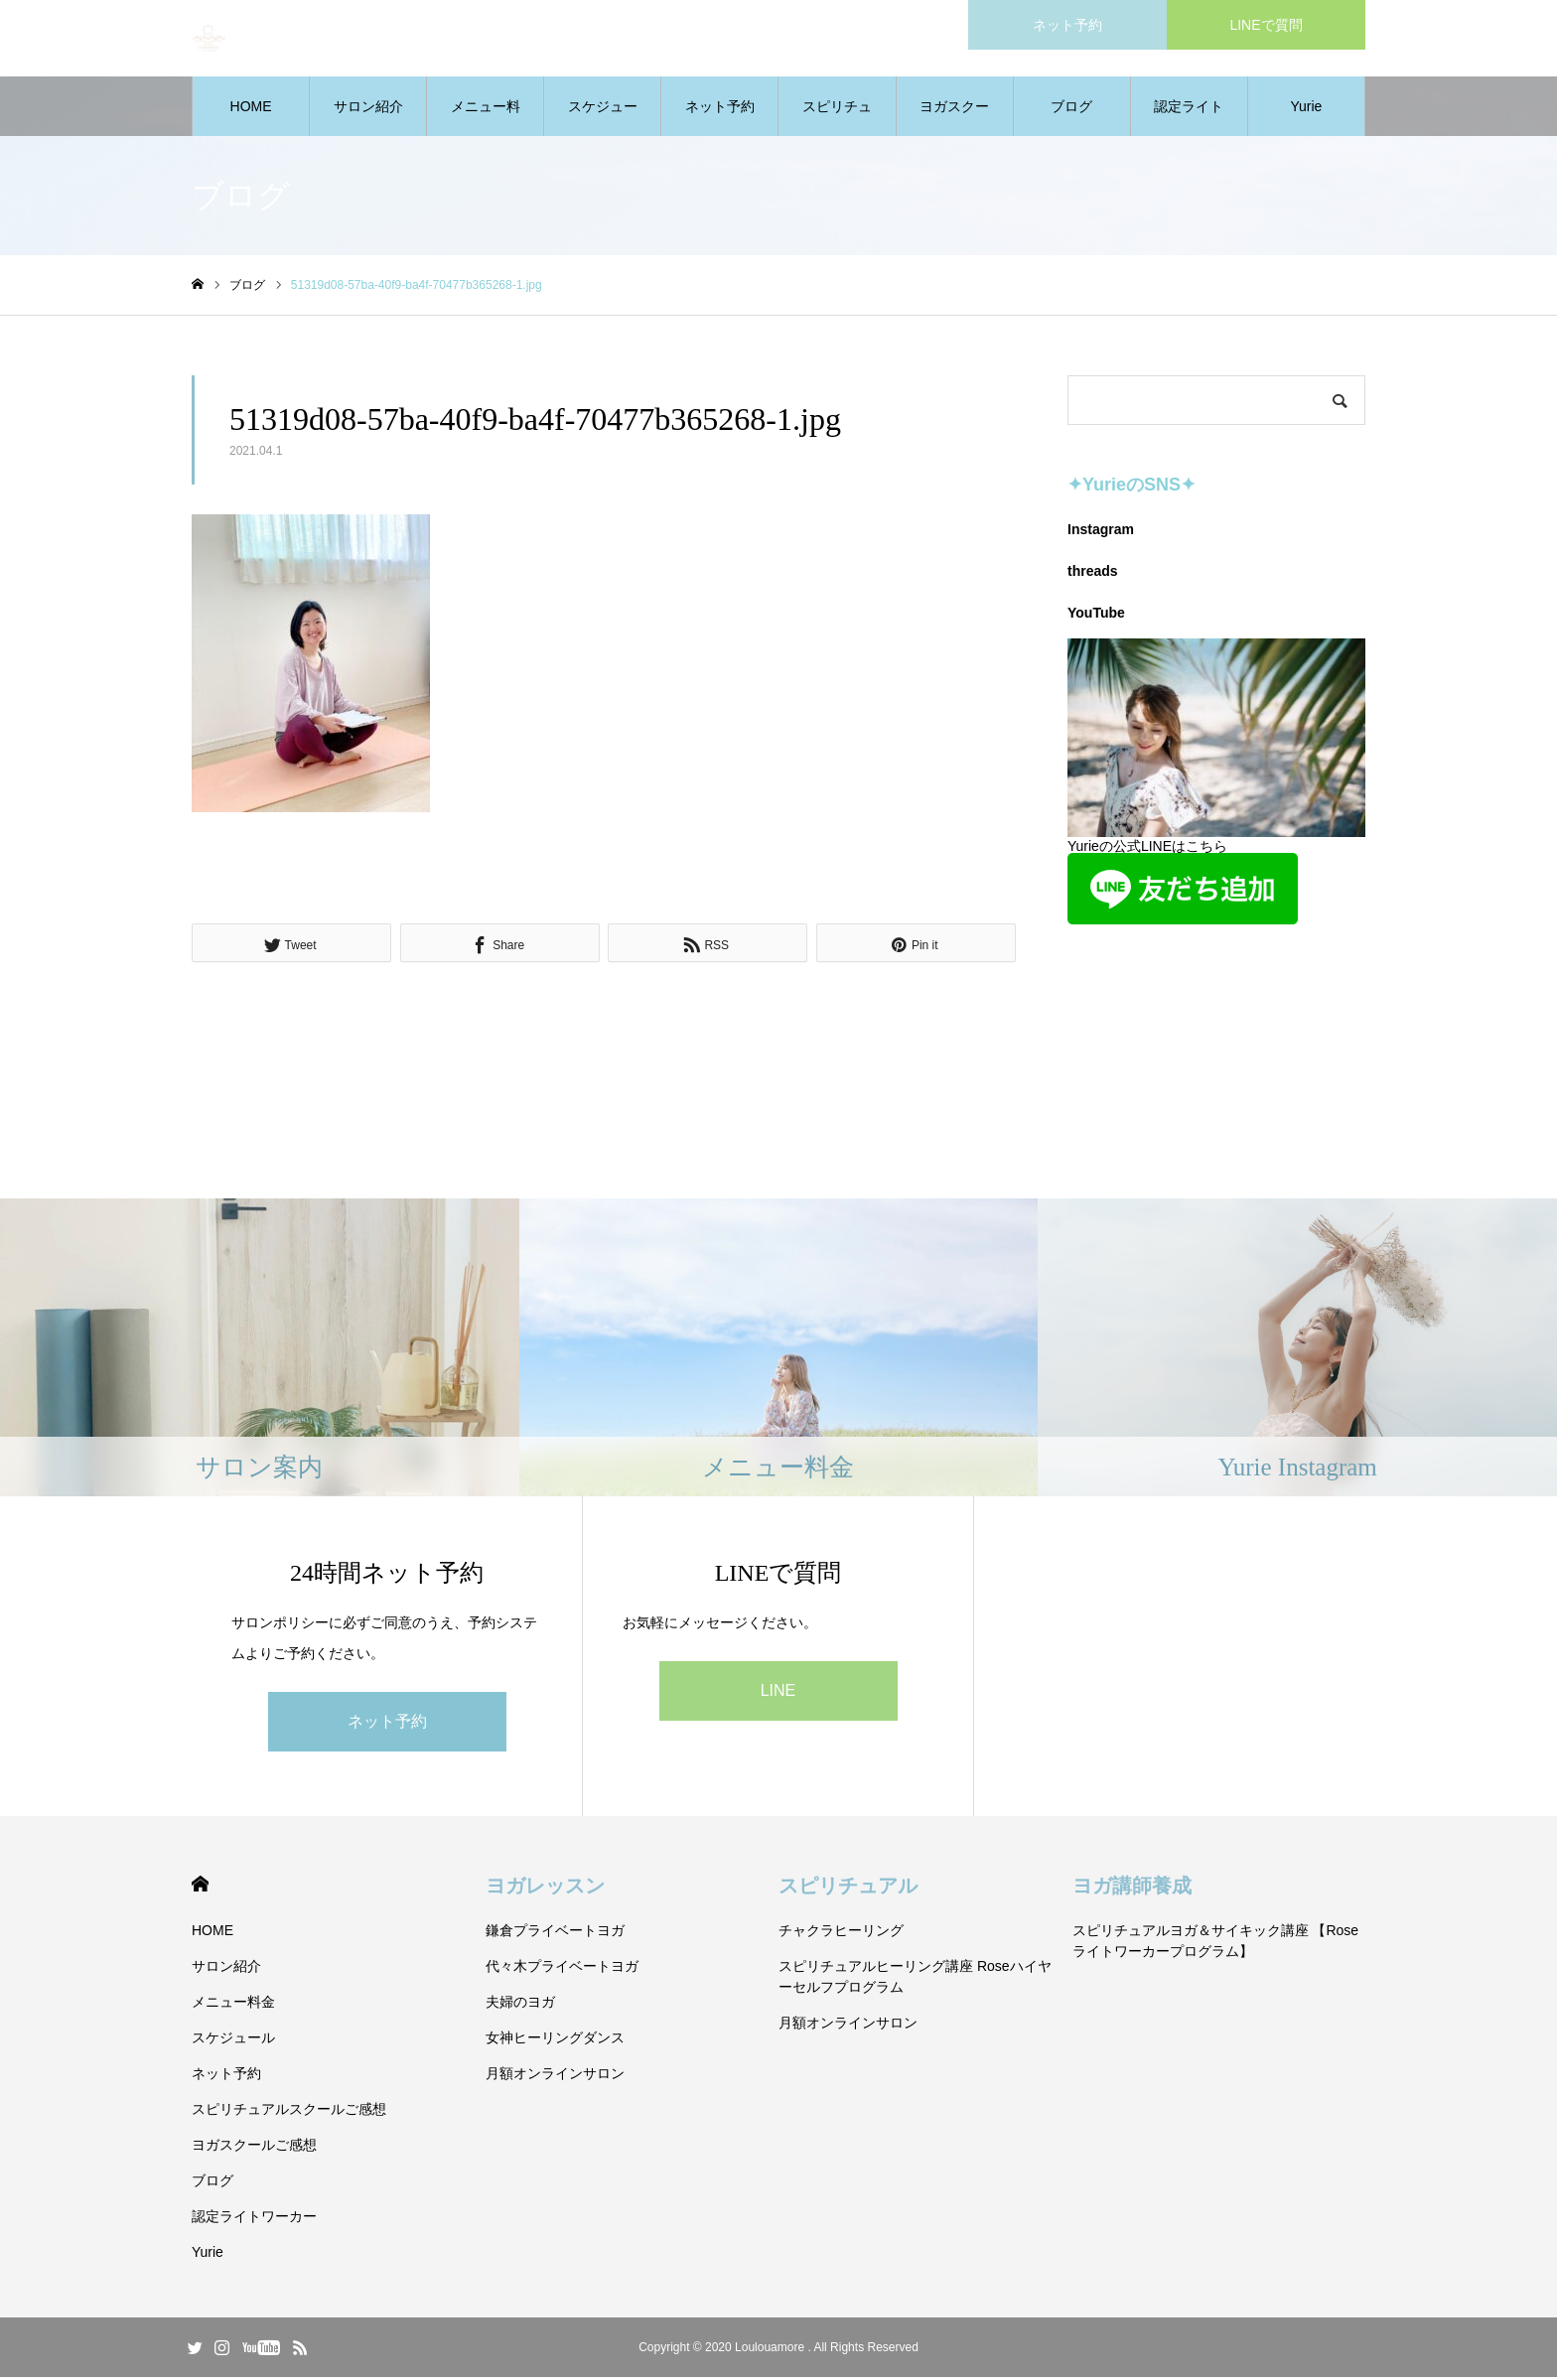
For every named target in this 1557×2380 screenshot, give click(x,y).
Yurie (1306, 109)
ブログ (1071, 109)
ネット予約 (720, 109)
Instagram (1100, 532)
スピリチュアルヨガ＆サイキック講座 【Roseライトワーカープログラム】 (1215, 1943)
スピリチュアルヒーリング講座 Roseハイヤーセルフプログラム (915, 1979)
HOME (251, 109)
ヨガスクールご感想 (954, 120)
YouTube (1096, 616)
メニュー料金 (485, 120)
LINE (778, 1693)
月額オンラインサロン (555, 2076)
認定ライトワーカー (1188, 120)
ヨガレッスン (545, 1888)
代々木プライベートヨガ (562, 1969)
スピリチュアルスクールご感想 (837, 120)
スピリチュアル (848, 1888)
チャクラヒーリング (841, 1933)
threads (1092, 574)
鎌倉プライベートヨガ (555, 1933)
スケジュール (602, 120)
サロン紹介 (368, 109)
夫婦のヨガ (520, 2005)
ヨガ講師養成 (1132, 1888)
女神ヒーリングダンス (555, 2040)
